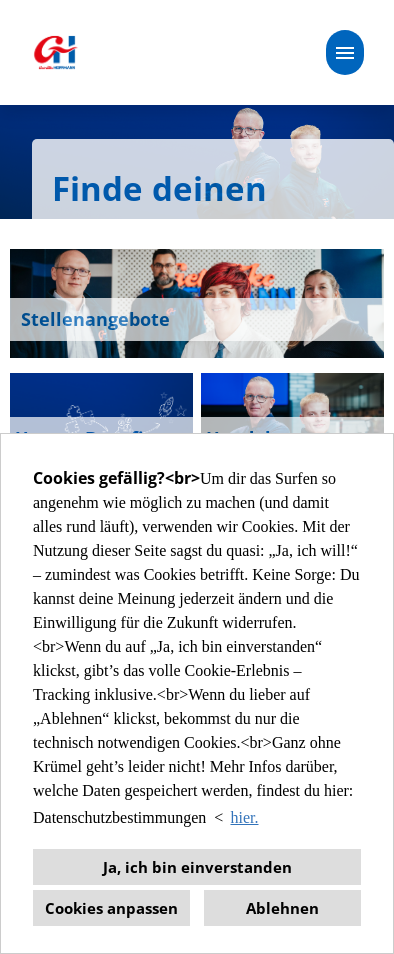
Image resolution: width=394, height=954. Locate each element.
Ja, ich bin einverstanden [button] (197, 867)
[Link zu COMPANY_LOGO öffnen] (55, 52)
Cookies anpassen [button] (111, 908)
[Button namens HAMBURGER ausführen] (345, 52)
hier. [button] (245, 817)
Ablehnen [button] (282, 908)
